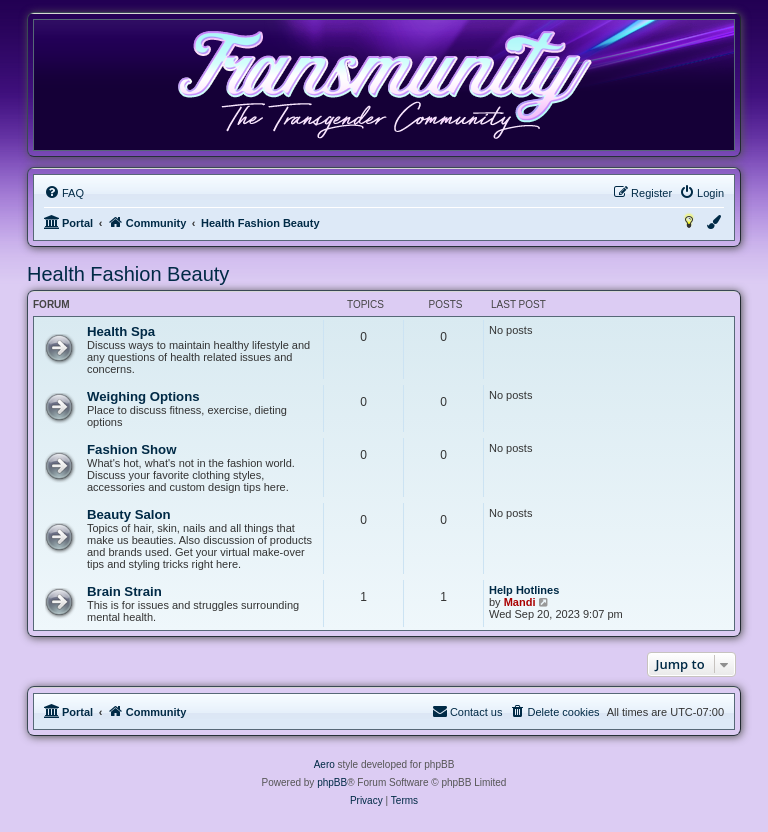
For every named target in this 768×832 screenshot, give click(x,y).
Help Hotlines (524, 590)
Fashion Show (131, 449)
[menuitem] (64, 193)
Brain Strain (124, 591)
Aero (324, 764)
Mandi (520, 602)
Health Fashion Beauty (128, 274)
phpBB (332, 782)
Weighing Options (143, 396)
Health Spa (121, 331)
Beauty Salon (129, 514)
